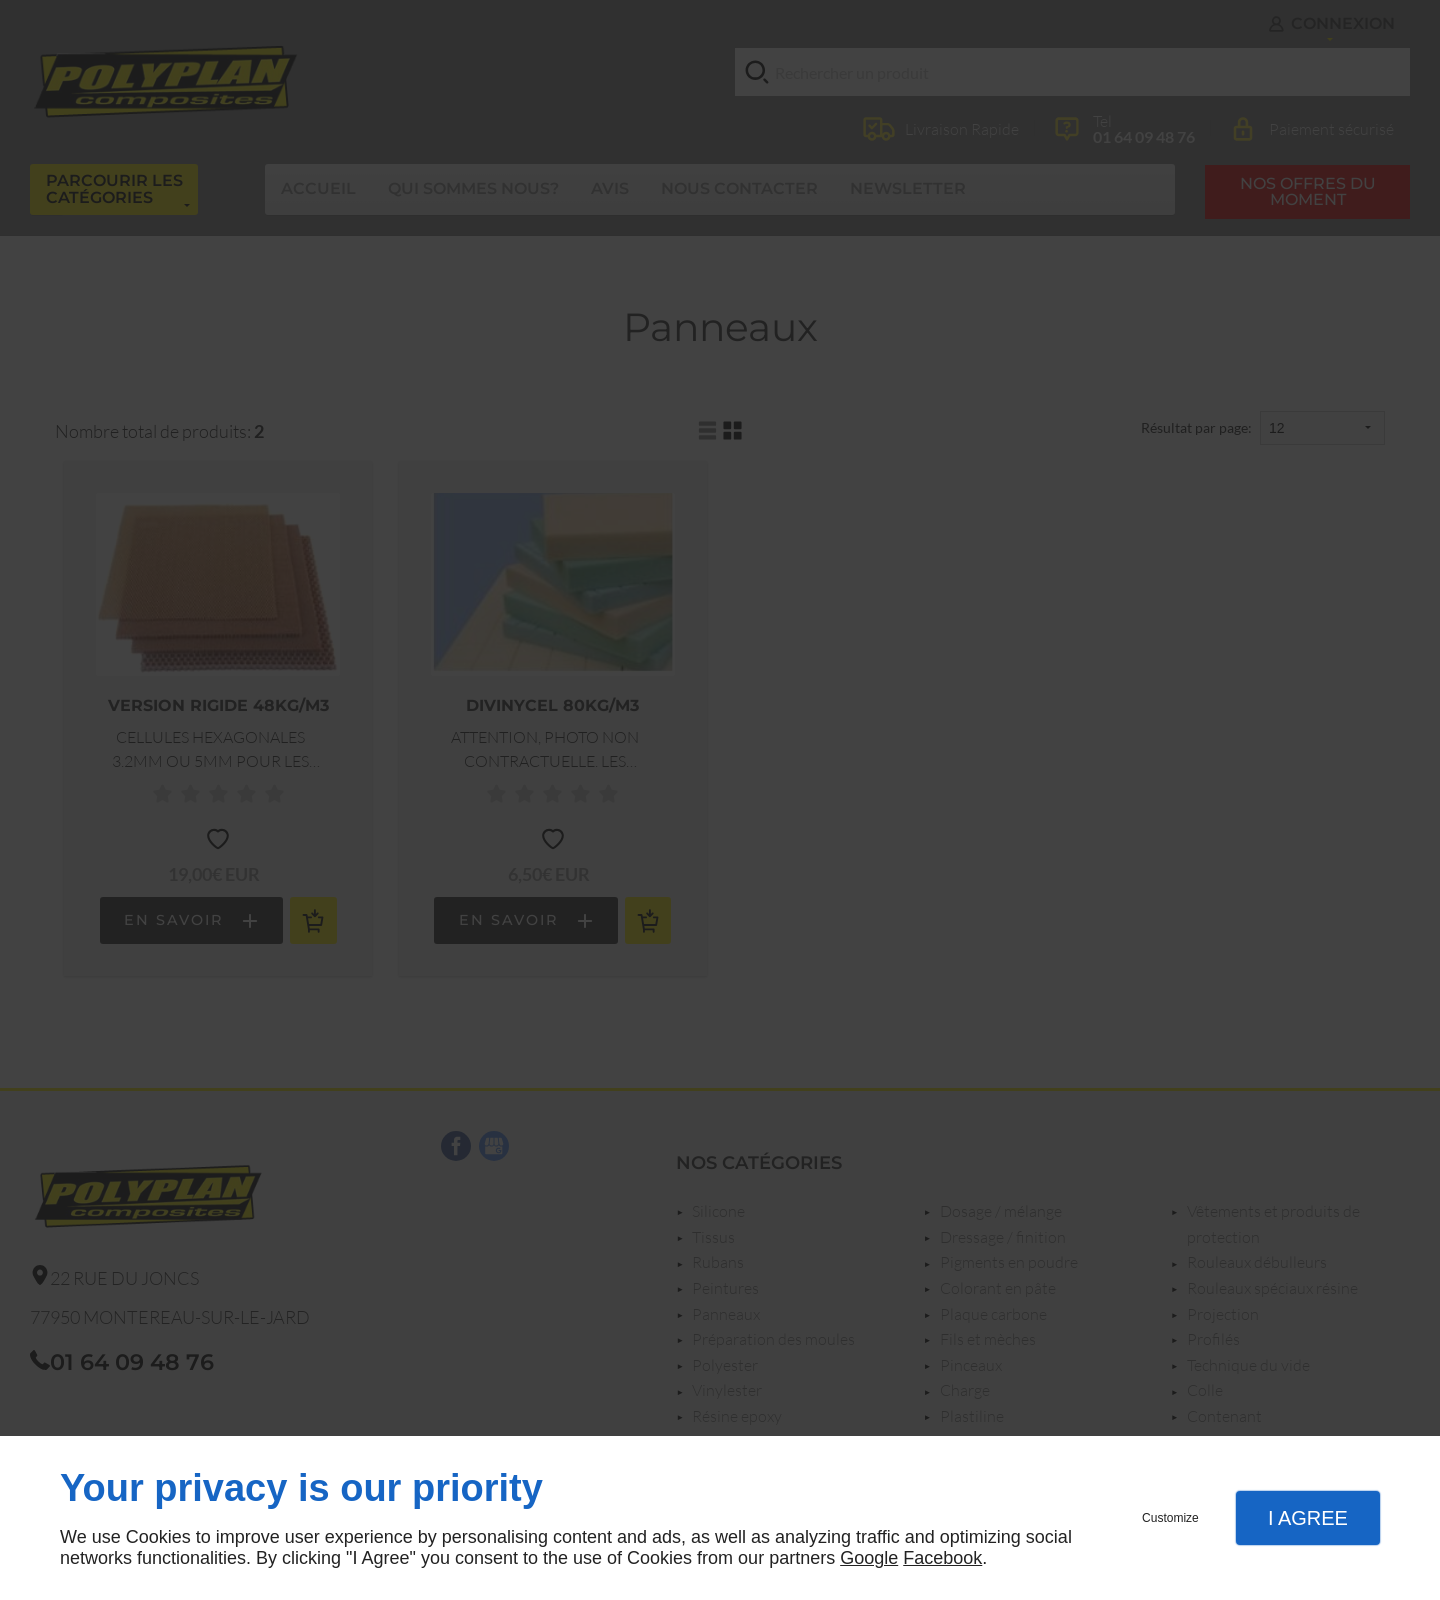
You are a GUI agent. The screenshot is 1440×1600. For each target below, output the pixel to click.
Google (869, 1558)
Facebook (942, 1558)
